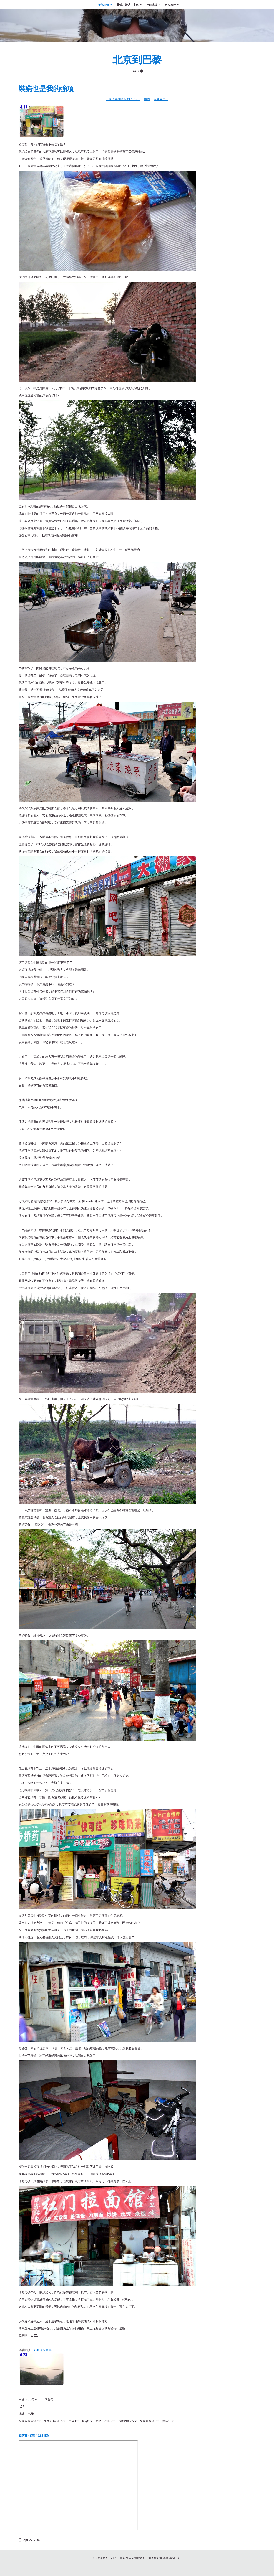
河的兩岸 (161, 99)
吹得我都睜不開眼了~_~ (123, 99)
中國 (147, 99)
